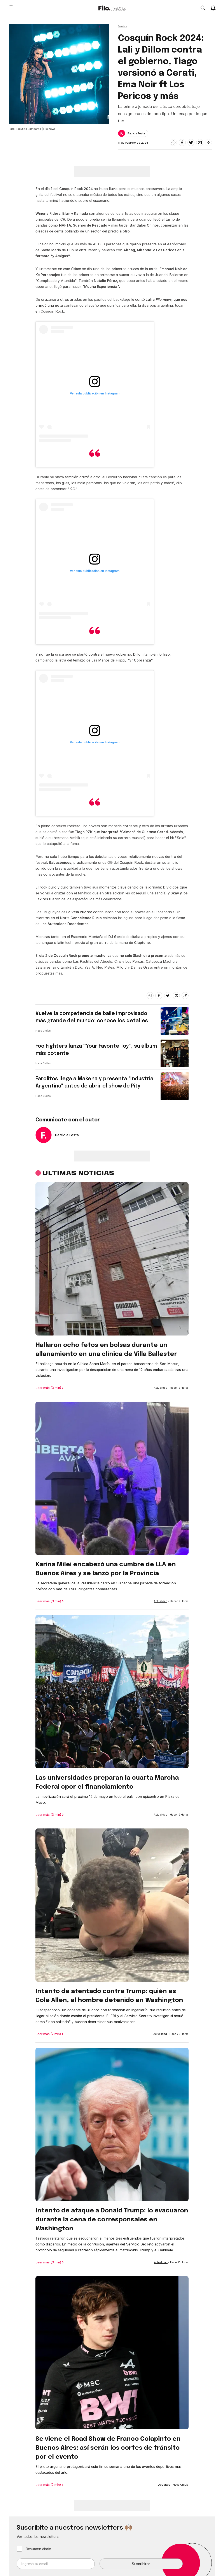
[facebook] (182, 142)
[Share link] (208, 142)
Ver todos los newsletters (38, 2536)
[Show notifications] (213, 8)
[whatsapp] (173, 142)
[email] (199, 142)
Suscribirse (141, 2564)
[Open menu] (11, 8)
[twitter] (190, 142)
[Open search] (202, 8)
